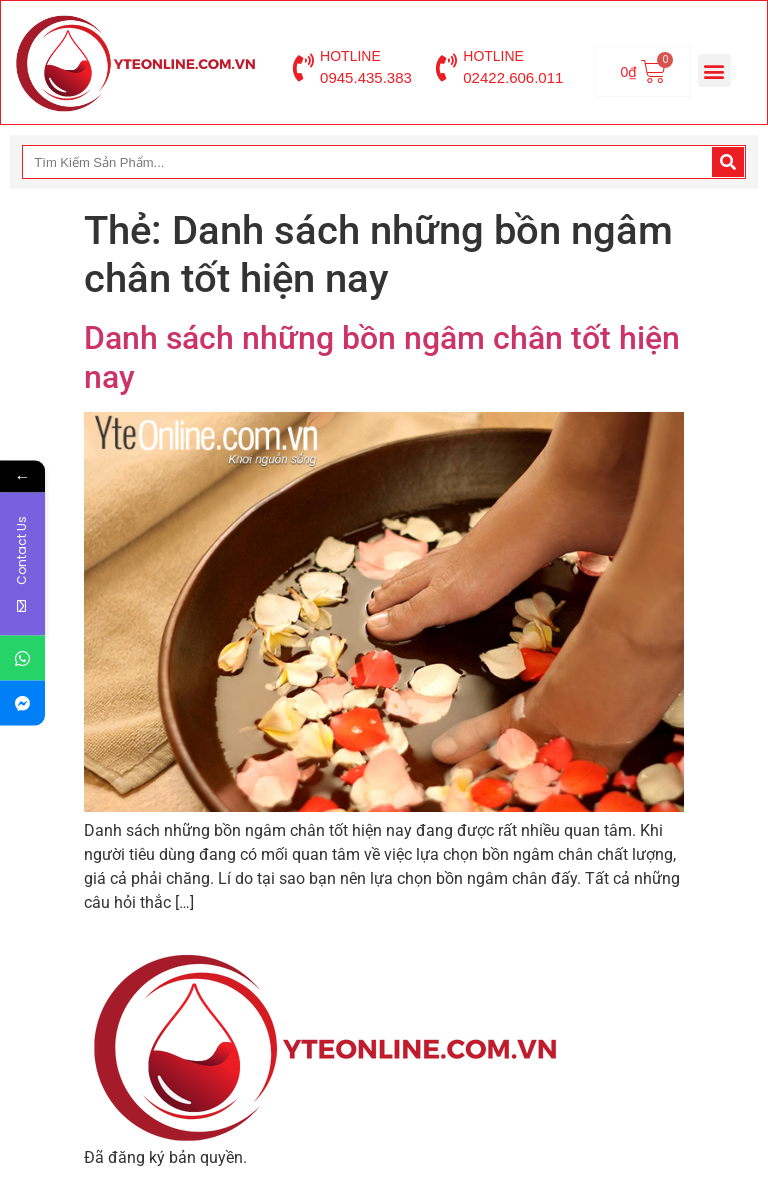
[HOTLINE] (303, 68)
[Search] (728, 162)
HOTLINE (350, 56)
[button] (714, 70)
